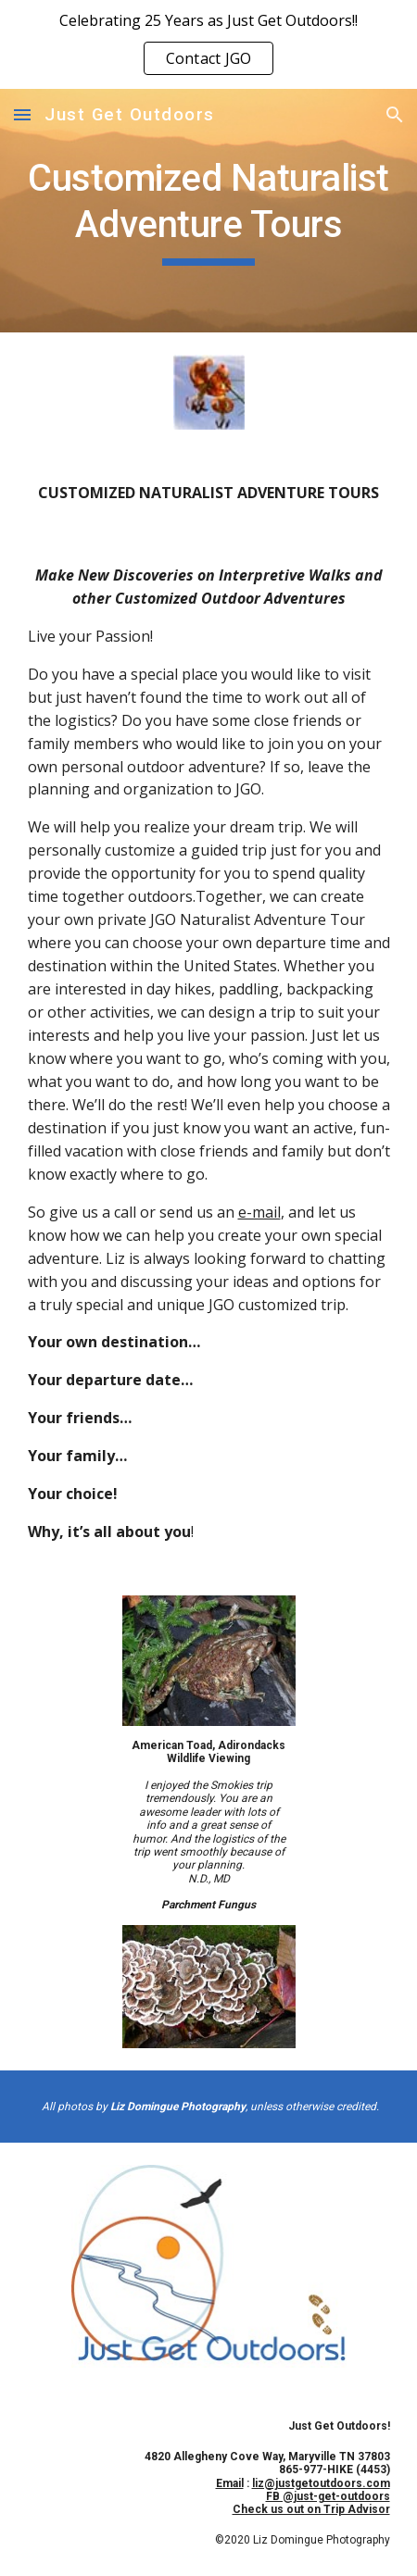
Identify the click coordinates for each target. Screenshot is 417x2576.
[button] (22, 114)
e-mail (259, 1212)
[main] (209, 210)
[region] (208, 44)
